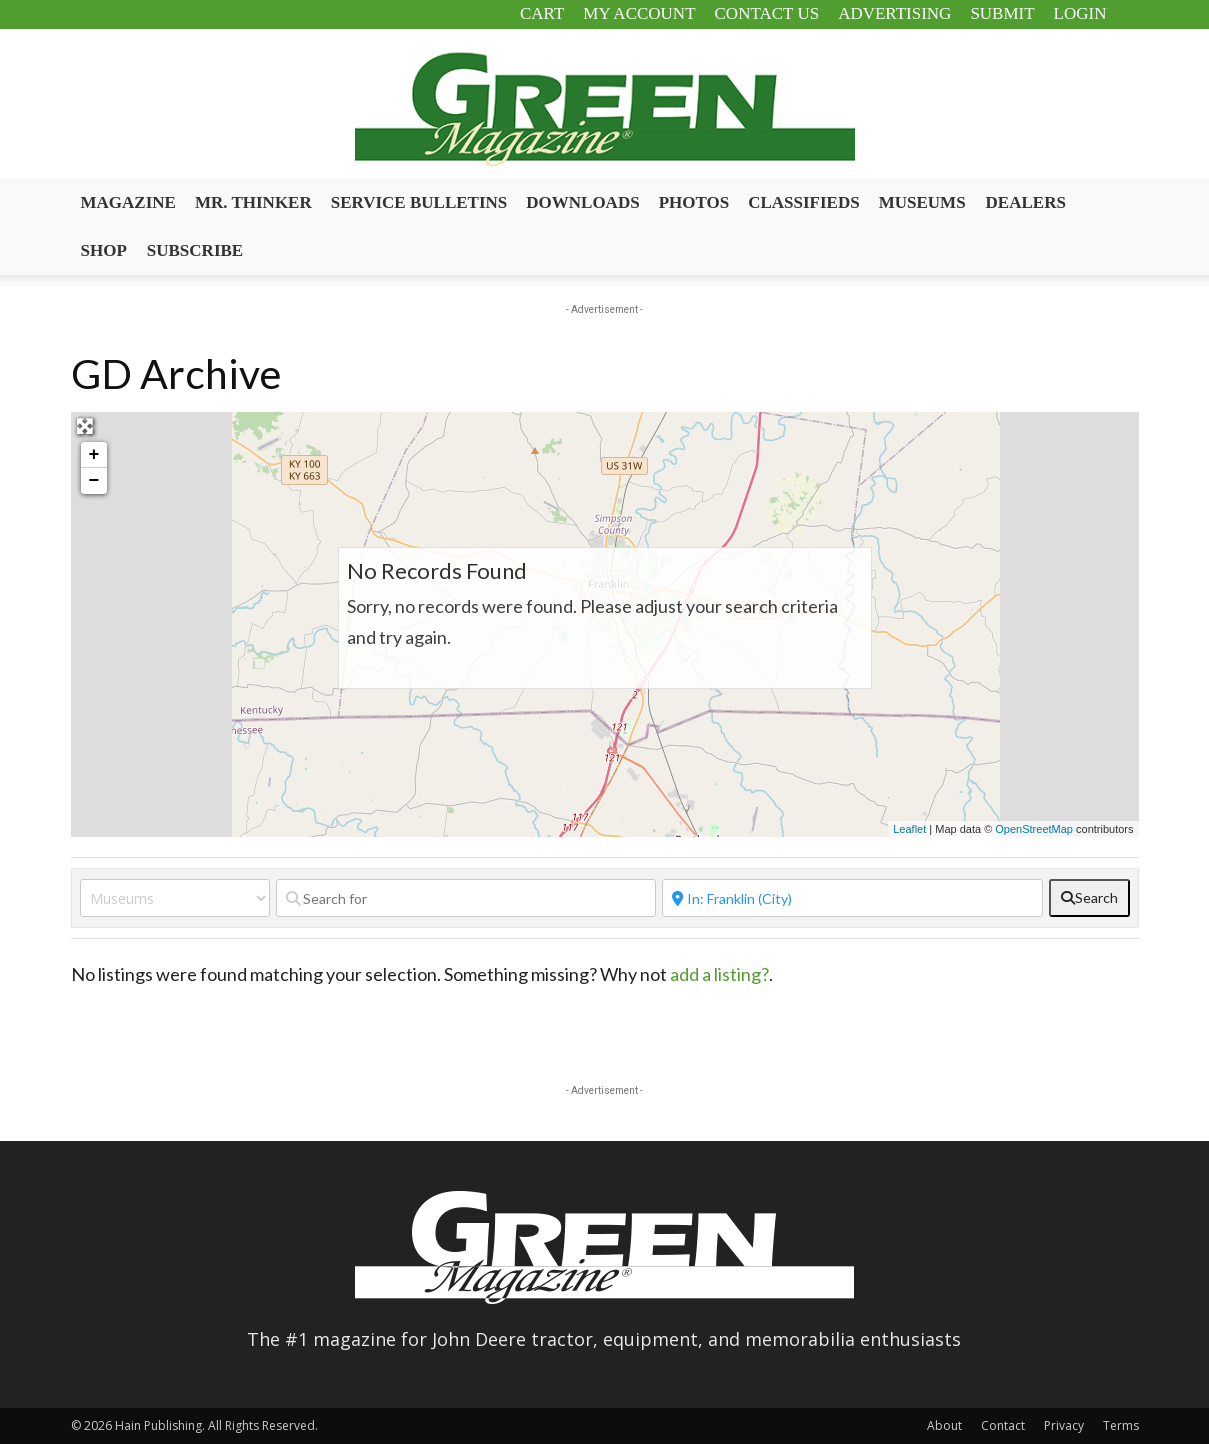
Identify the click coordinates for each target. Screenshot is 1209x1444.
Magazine (128, 202)
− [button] (94, 481)
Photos (694, 202)
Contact (1003, 1425)
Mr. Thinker (253, 202)
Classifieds (804, 202)
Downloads (582, 202)
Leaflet (909, 829)
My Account (639, 13)
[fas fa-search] (1089, 898)
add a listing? (719, 974)
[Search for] (466, 898)
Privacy (1064, 1425)
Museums (922, 202)
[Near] (852, 898)
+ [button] (94, 455)
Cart (542, 13)
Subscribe (195, 250)
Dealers (1026, 202)
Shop (104, 250)
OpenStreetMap (1034, 829)
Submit (1002, 13)
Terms (1121, 1425)
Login (1080, 13)
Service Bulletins (419, 202)
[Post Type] (175, 898)
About (944, 1425)
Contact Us (767, 13)
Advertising (894, 13)
